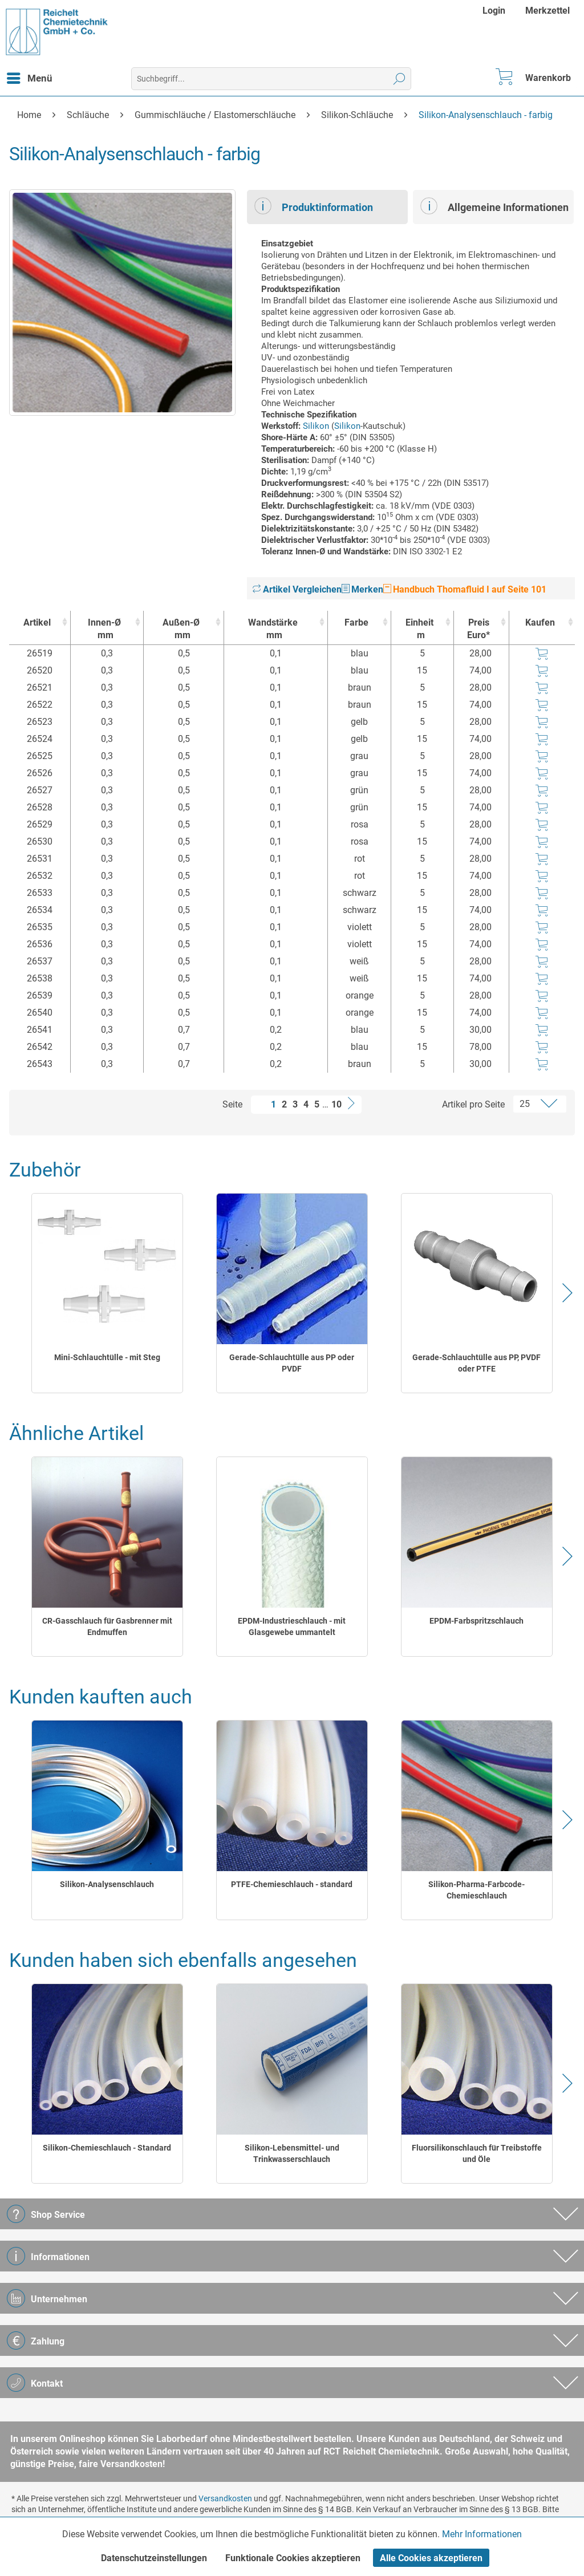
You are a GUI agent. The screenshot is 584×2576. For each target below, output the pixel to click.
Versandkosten (225, 2498)
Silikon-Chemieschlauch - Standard (107, 2147)
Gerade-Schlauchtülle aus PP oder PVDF (291, 1363)
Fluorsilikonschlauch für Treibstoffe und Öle (477, 2153)
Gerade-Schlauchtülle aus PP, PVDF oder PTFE (476, 1363)
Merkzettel (547, 10)
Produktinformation (313, 205)
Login (493, 10)
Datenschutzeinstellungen (154, 2558)
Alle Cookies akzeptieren (431, 2558)
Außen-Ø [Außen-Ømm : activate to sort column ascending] (180, 629)
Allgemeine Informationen (494, 205)
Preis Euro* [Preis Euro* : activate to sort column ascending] (478, 628)
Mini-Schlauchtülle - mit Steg (107, 1357)
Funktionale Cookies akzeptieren (292, 2558)
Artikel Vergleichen (297, 589)
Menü (29, 76)
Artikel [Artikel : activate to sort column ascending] (37, 622)
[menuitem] (495, 10)
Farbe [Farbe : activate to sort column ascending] (356, 622)
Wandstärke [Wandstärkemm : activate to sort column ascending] (273, 629)
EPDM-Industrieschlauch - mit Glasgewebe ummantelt (292, 1626)
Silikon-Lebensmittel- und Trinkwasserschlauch (292, 2153)
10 (336, 1104)
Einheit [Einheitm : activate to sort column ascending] (419, 629)
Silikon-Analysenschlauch (107, 1884)
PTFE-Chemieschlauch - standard (291, 1884)
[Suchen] (399, 78)
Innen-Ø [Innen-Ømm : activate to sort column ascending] (104, 629)
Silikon (316, 426)
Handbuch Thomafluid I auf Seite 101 (464, 589)
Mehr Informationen (482, 2534)
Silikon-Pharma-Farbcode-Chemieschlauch (476, 1890)
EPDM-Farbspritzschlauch (476, 1620)
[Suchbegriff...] (271, 78)
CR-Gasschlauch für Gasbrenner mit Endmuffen (107, 1626)
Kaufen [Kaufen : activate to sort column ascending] (540, 622)
